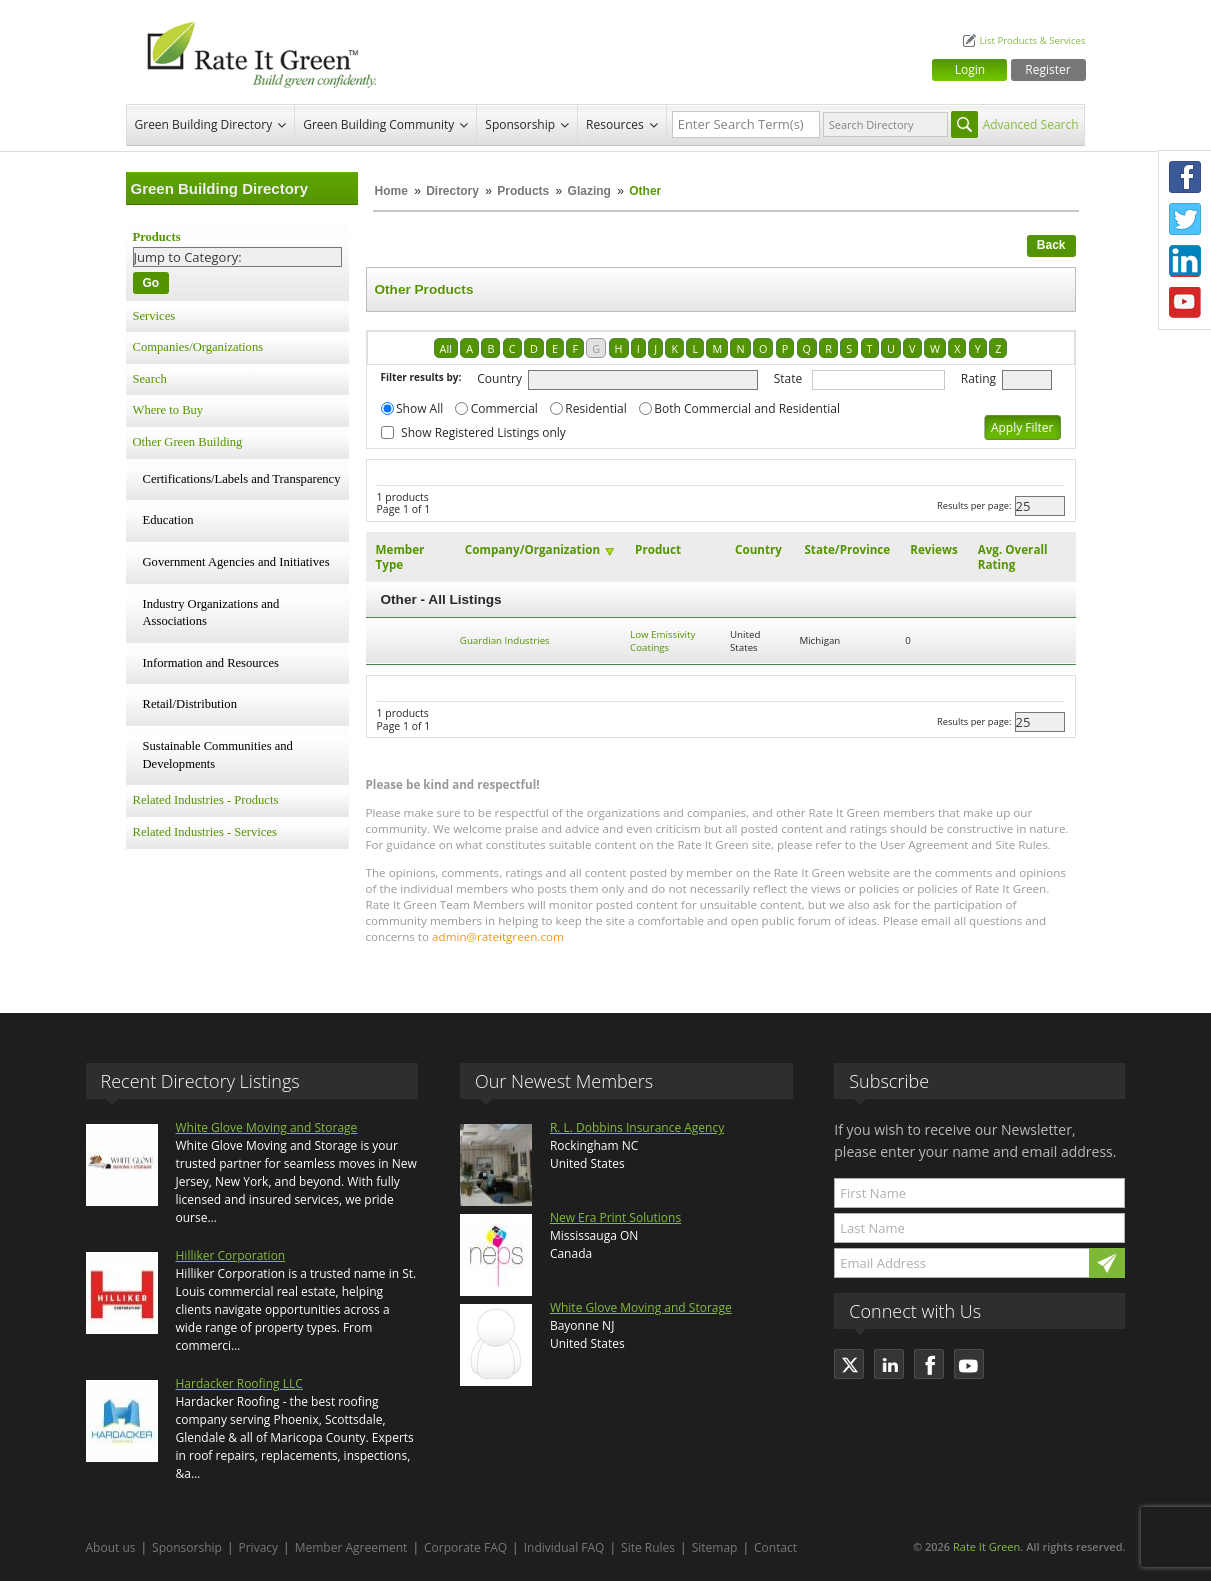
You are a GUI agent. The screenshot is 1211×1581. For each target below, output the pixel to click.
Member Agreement (351, 1547)
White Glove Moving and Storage (267, 1127)
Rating (978, 378)
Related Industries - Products (206, 800)
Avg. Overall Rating (1013, 557)
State (788, 378)
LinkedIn (1185, 261)
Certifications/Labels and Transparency (242, 479)
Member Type (400, 557)
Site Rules (648, 1547)
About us (111, 1547)
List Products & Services (1032, 40)
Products (523, 191)
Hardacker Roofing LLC (239, 1383)
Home (391, 191)
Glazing (589, 191)
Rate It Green (986, 1546)
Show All (419, 408)
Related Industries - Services (205, 832)
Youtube (1185, 303)
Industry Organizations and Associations (211, 613)
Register (1047, 69)
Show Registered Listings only (483, 432)
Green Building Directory (204, 124)
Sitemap (715, 1547)
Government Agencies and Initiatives (236, 562)
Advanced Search (1031, 124)
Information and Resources (211, 663)
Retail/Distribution (190, 704)
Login (970, 69)
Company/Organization (532, 549)
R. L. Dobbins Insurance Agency (637, 1127)
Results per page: (974, 505)
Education (168, 520)
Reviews (933, 549)
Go (151, 283)
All (446, 348)
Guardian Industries (505, 640)
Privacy (259, 1547)
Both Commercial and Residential (747, 408)
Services (154, 316)
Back (1051, 245)
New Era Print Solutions (615, 1217)
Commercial (504, 408)
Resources (615, 124)
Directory (452, 191)
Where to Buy (168, 410)
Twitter (1185, 219)
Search (150, 379)
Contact (775, 1547)
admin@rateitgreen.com (498, 936)
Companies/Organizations (198, 347)
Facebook (1185, 177)
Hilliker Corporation (231, 1255)
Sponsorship (520, 124)
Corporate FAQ (465, 1547)
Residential (595, 408)
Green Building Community (378, 124)
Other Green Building (188, 442)
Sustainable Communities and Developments (218, 755)
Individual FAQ (564, 1547)
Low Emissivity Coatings (662, 641)
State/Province (847, 549)
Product (658, 549)
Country (499, 378)
